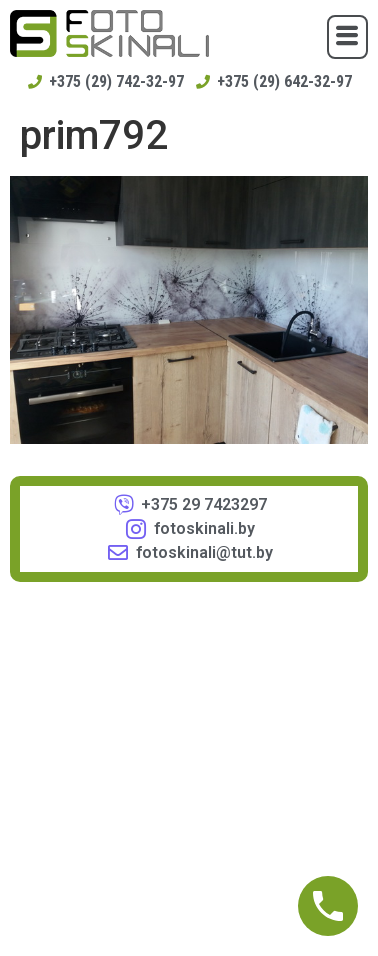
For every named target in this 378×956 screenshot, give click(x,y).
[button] (347, 37)
